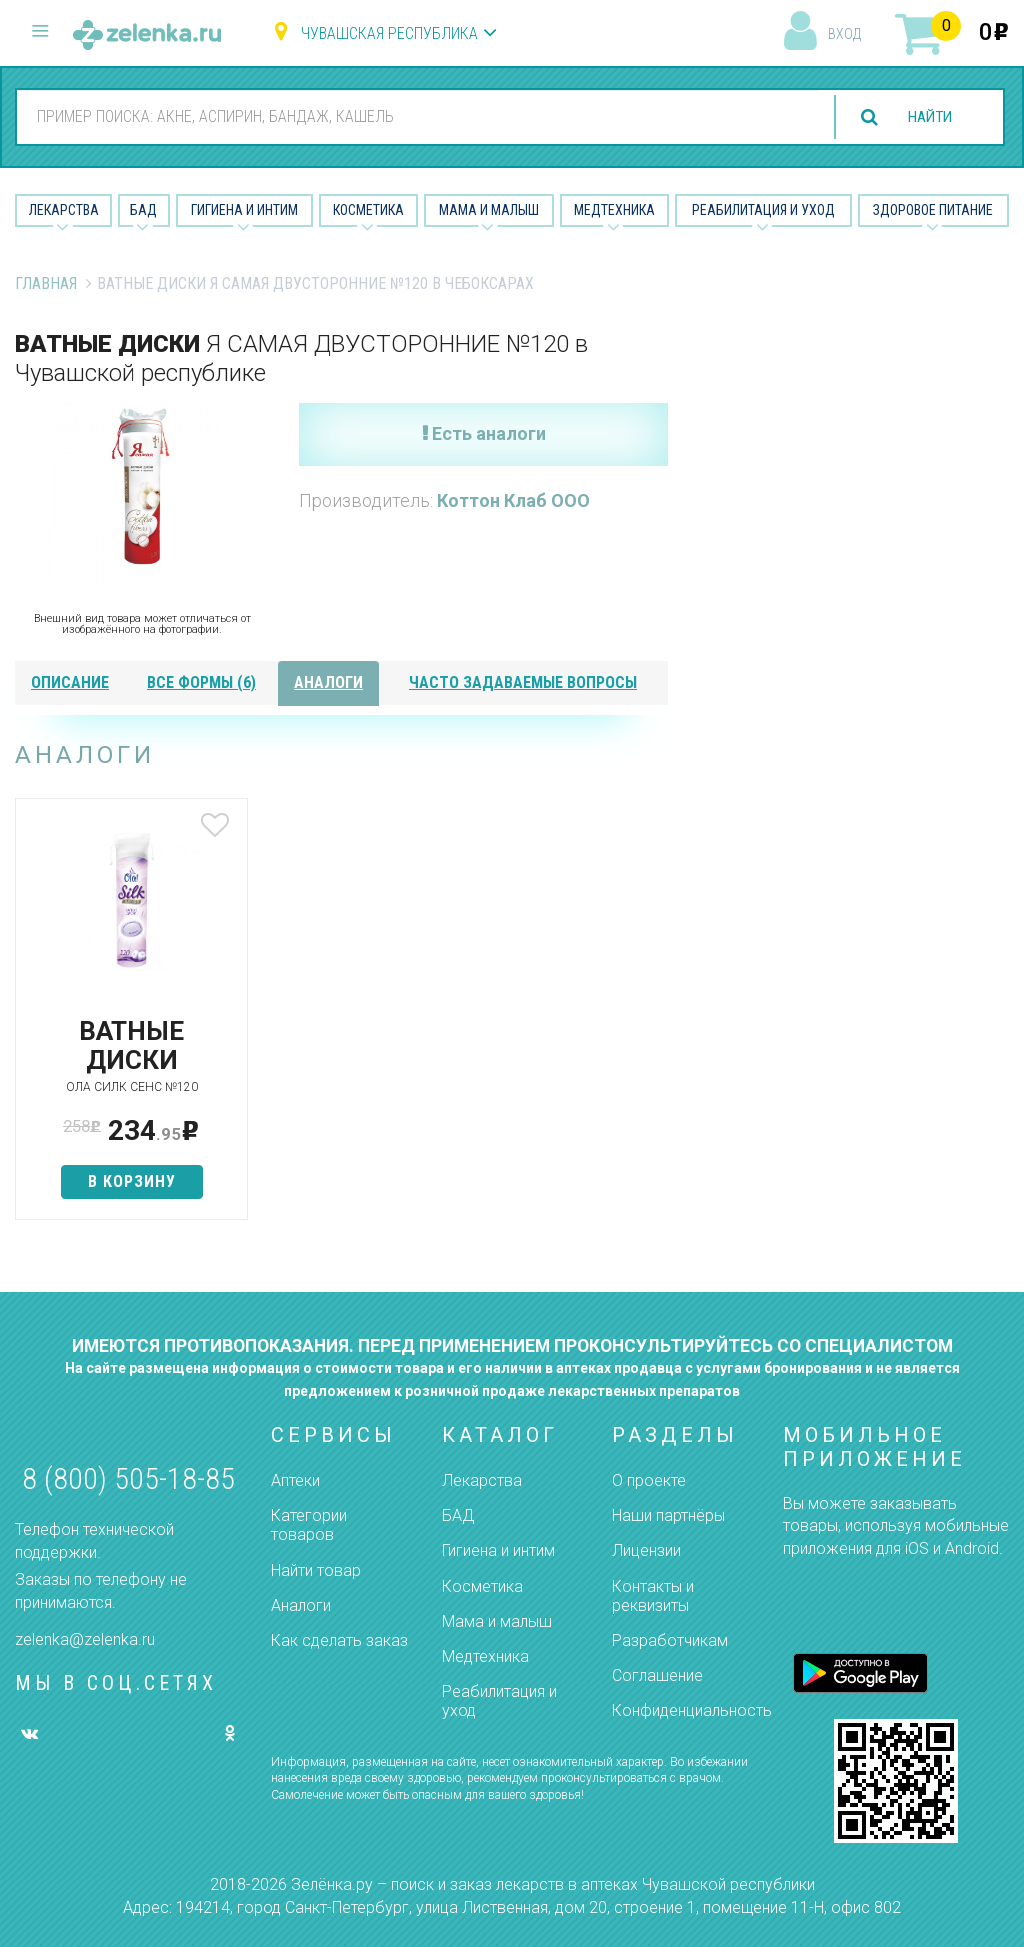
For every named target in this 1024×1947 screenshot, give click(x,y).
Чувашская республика (389, 33)
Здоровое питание (933, 210)
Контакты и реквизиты (653, 1596)
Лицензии (646, 1550)
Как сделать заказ (339, 1640)
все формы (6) (201, 682)
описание (70, 682)
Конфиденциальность (692, 1710)
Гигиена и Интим (244, 210)
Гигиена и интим (498, 1550)
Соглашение (657, 1675)
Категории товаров (309, 1525)
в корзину (123, 1181)
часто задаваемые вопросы (523, 682)
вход (844, 34)
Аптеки (295, 1480)
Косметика (368, 210)
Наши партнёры (668, 1515)
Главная (46, 283)
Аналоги (301, 1605)
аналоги (328, 682)
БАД (143, 210)
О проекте (649, 1480)
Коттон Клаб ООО (513, 500)
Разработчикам (670, 1640)
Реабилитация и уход (763, 210)
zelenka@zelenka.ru (85, 1639)
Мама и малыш (489, 210)
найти (926, 117)
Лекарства (64, 210)
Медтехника (614, 210)
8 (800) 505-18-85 (128, 1478)
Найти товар (316, 1570)
